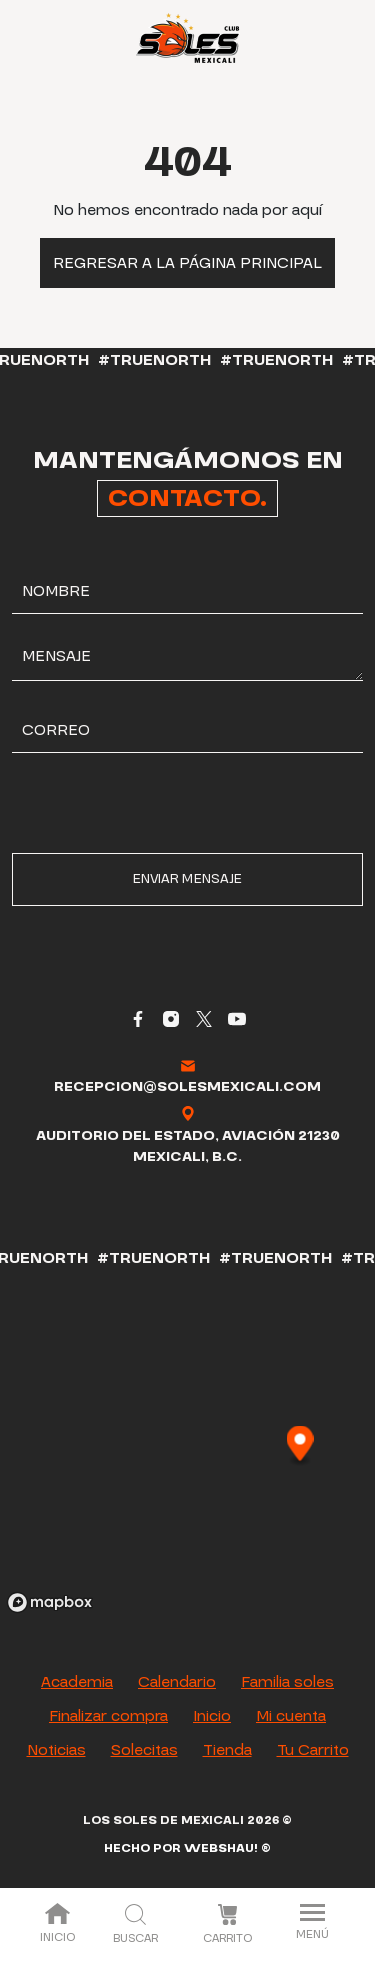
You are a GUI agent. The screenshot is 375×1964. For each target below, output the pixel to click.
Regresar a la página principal (187, 263)
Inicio (57, 1924)
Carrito (227, 1925)
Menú (312, 1923)
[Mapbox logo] (50, 1602)
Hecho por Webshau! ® (187, 1848)
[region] (187, 1445)
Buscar (135, 1925)
